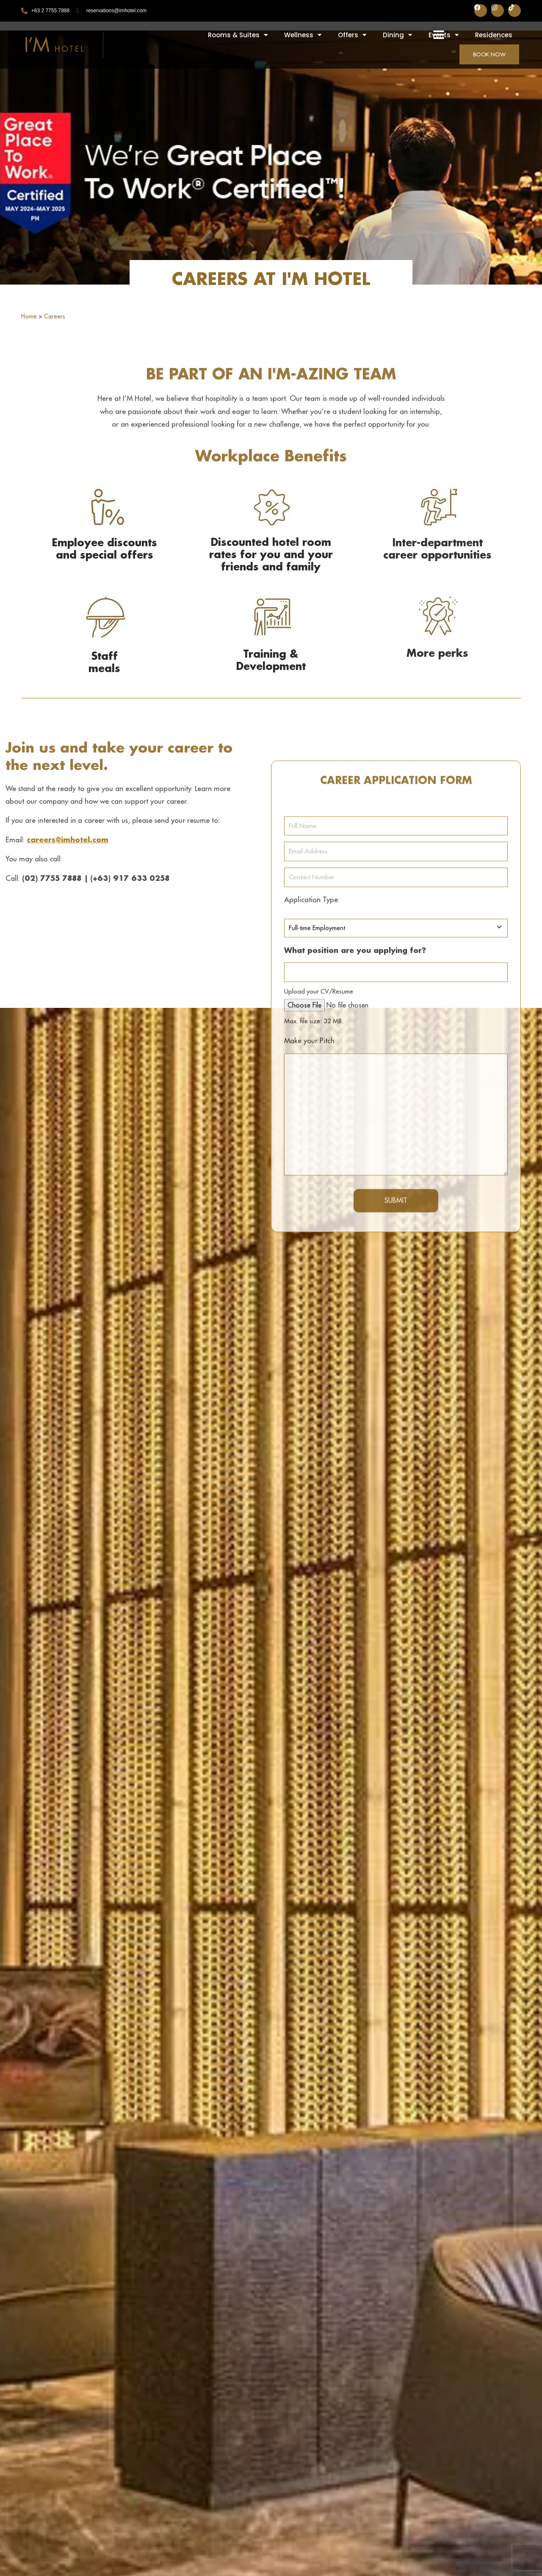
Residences (493, 34)
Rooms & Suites (238, 35)
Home (29, 316)
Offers (352, 35)
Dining (397, 35)
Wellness (302, 35)
